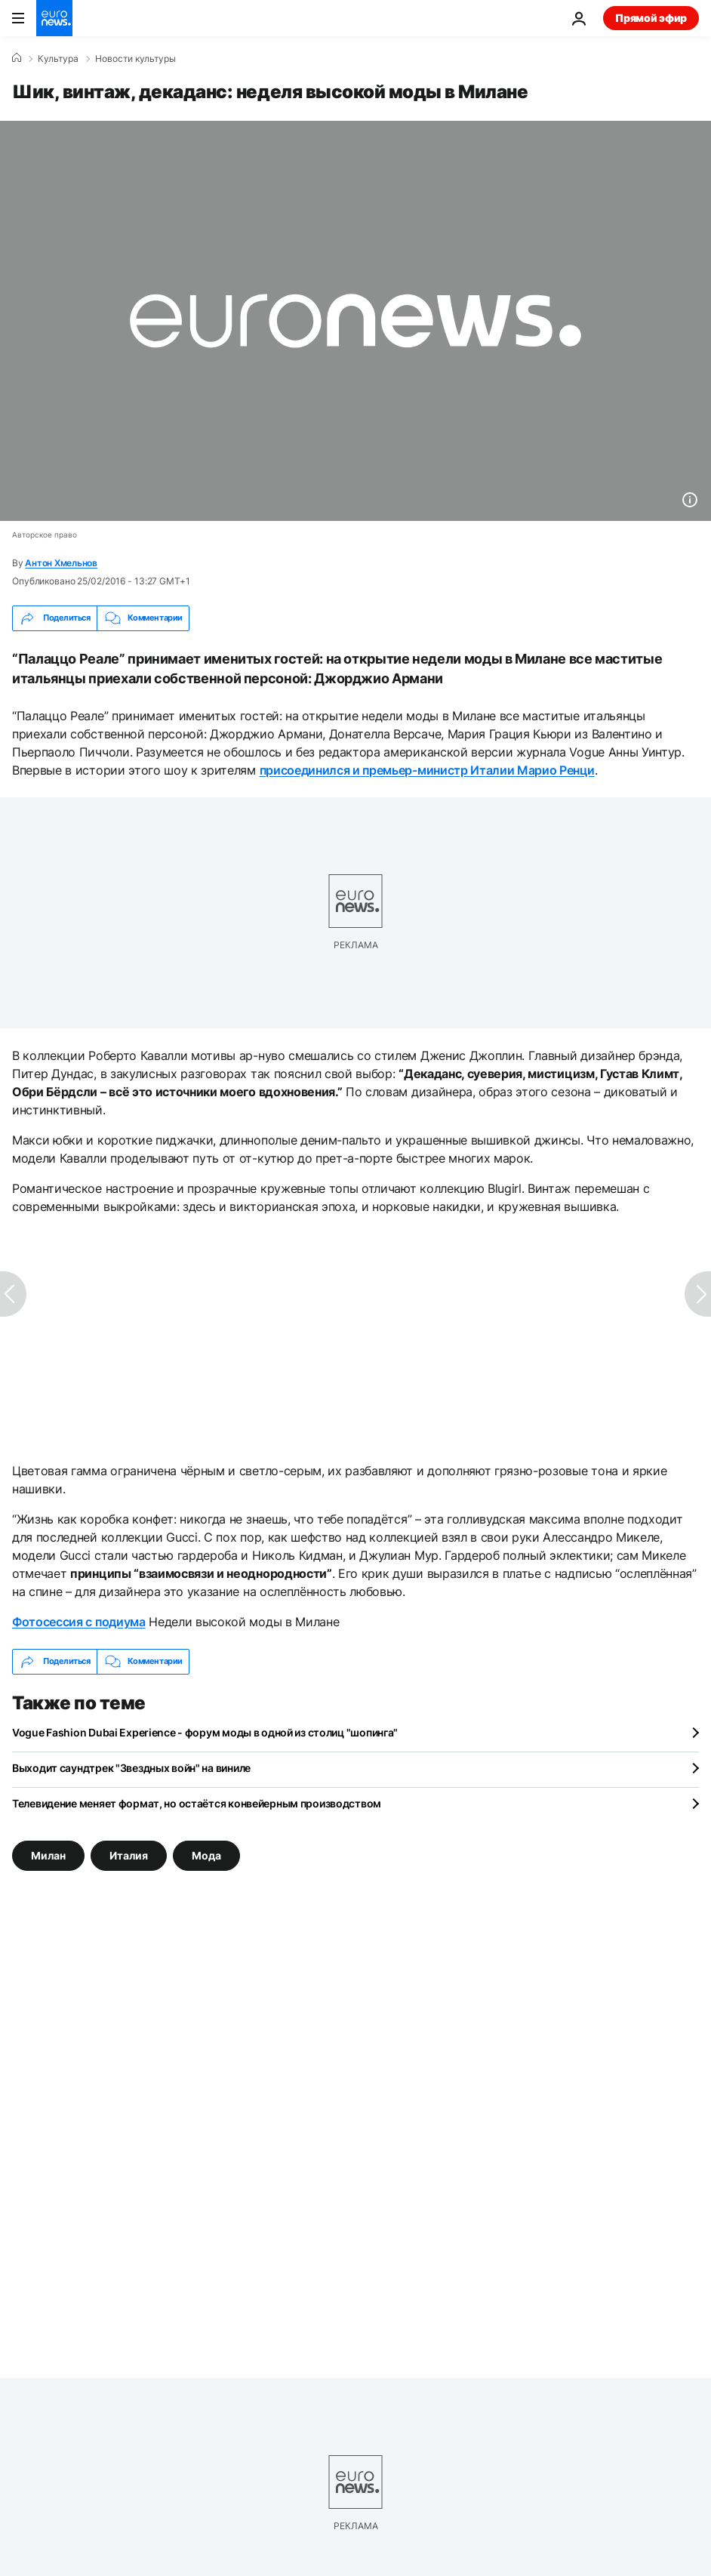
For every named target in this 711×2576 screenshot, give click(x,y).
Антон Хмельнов (61, 563)
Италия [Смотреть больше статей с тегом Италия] (128, 1854)
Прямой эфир (651, 17)
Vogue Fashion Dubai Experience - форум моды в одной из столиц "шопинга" (205, 1732)
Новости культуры (135, 58)
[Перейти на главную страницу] (54, 18)
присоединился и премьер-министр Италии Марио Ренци (427, 770)
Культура (58, 58)
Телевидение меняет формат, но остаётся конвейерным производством (196, 1803)
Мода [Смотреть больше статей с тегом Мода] (206, 1854)
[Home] (16, 58)
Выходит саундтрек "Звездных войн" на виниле (131, 1767)
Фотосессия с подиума (79, 1621)
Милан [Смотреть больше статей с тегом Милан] (48, 1854)
